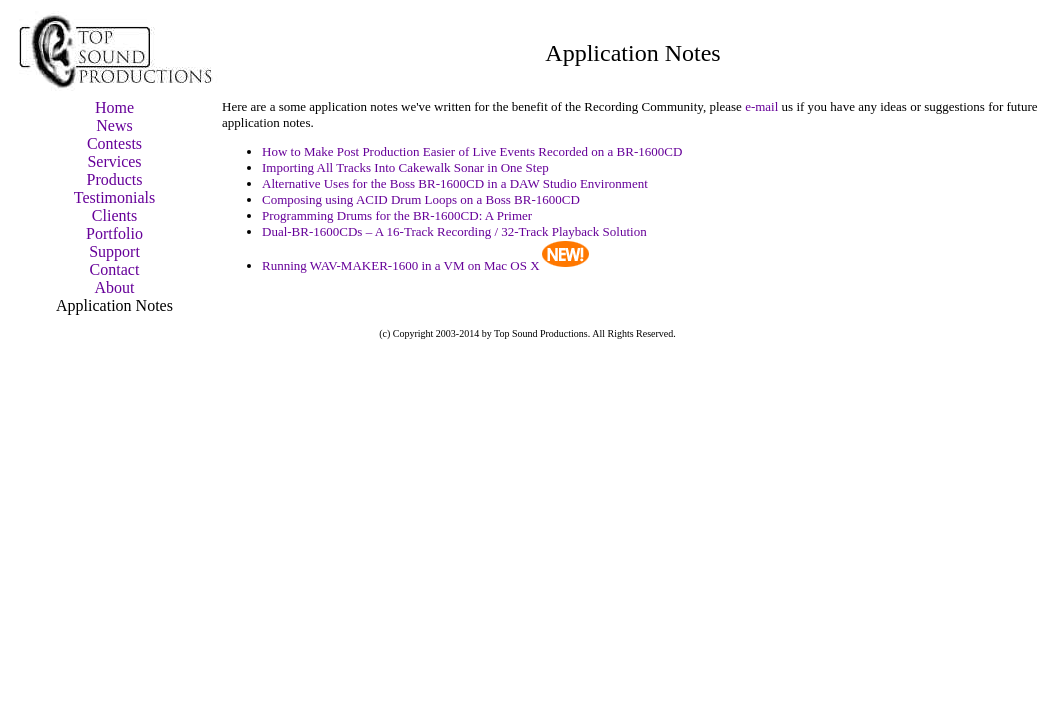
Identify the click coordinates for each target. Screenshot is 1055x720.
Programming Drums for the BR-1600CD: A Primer (397, 215)
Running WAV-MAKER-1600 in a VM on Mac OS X (401, 265)
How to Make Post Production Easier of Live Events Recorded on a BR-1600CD (472, 151)
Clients (114, 215)
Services (114, 161)
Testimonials (115, 197)
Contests (114, 143)
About (115, 287)
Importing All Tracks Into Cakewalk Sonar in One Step (405, 167)
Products (115, 179)
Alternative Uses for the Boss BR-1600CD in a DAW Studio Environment (455, 183)
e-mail (761, 106)
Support (114, 251)
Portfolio (114, 233)
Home (114, 107)
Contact (115, 269)
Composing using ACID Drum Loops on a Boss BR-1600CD (421, 199)
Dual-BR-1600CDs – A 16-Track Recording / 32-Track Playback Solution (454, 231)
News (114, 125)
